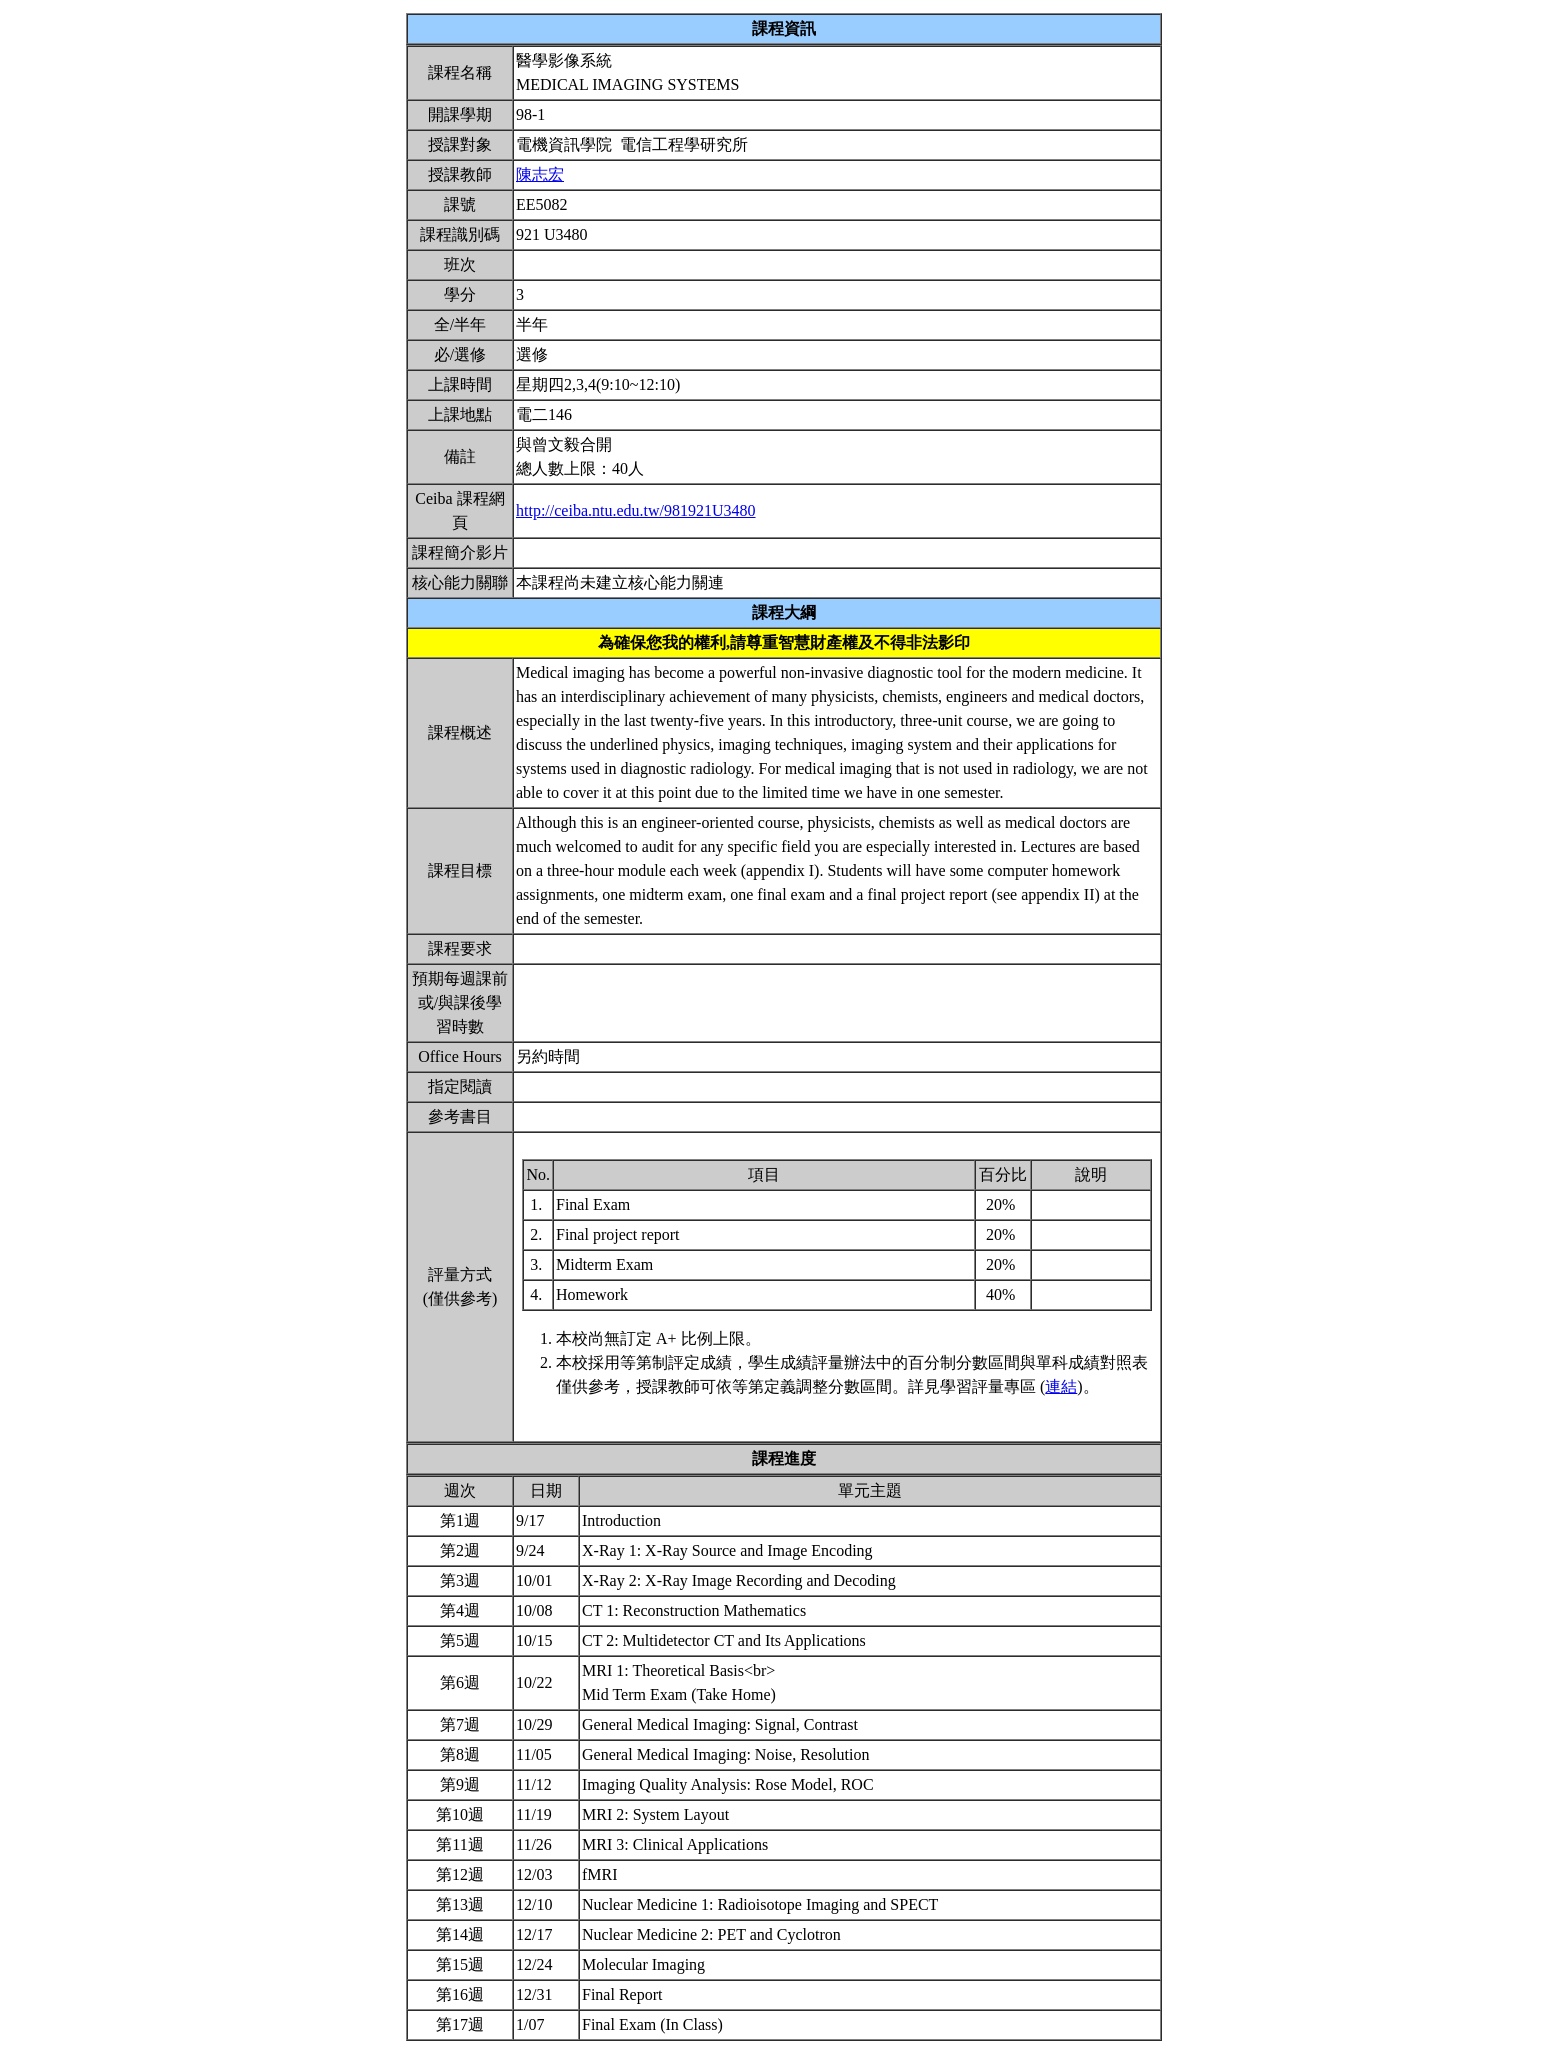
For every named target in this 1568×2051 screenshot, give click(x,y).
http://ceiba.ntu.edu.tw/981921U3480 (636, 510)
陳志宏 (540, 174)
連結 (1061, 1386)
